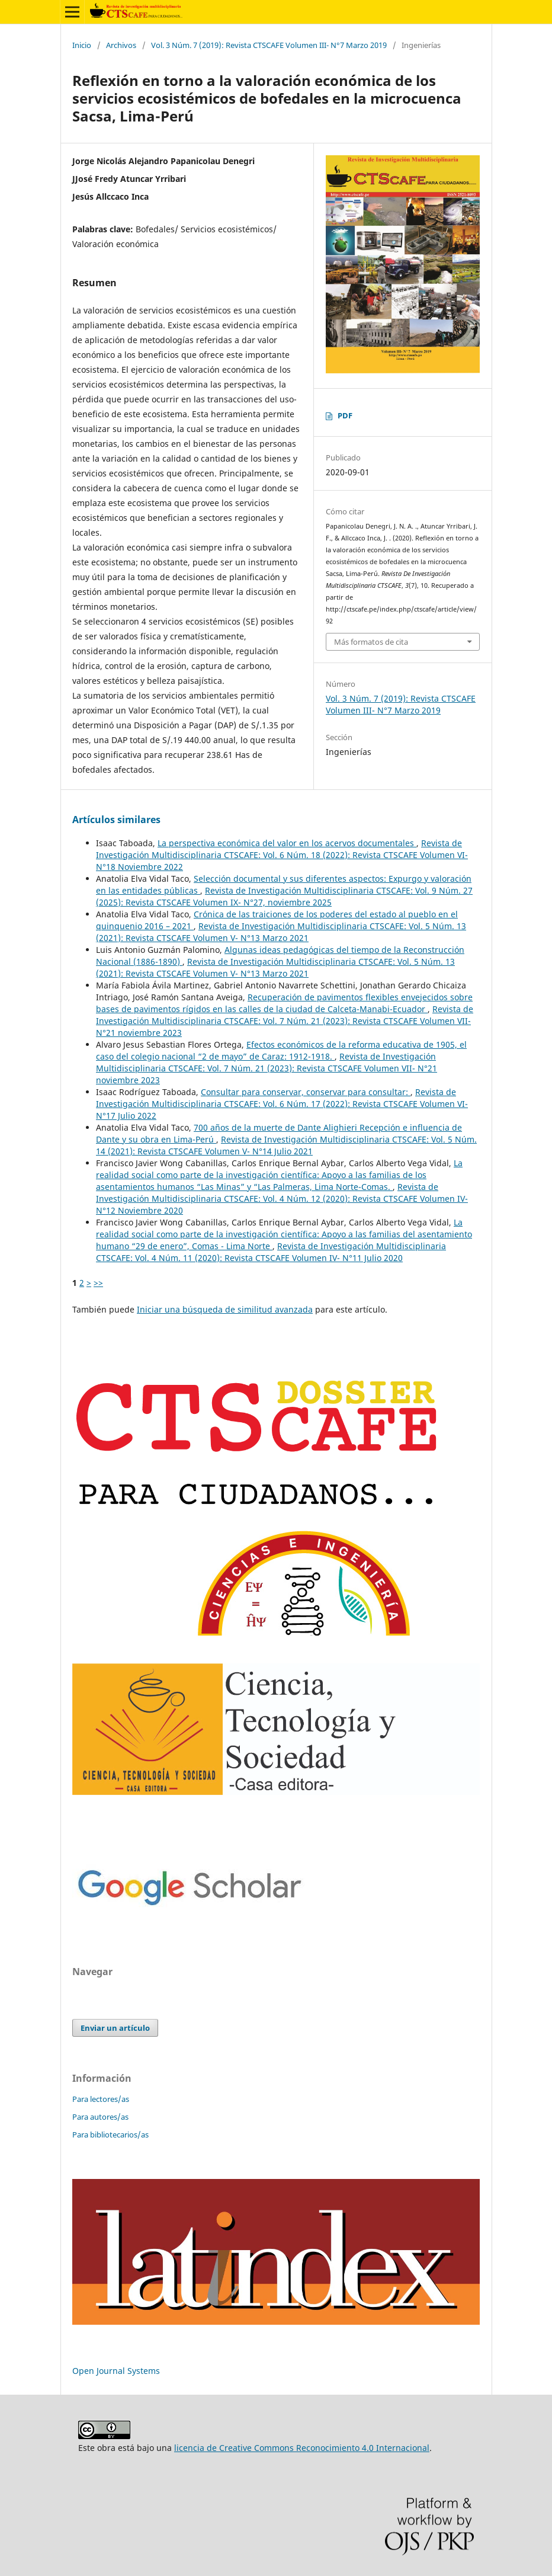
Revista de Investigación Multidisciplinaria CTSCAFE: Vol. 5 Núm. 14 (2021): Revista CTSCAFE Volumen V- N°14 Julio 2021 (286, 1145)
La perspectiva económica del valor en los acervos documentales (287, 843)
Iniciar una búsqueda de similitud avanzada (225, 1309)
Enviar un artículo (115, 2028)
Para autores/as (100, 2116)
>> (98, 1282)
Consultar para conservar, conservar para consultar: (305, 1091)
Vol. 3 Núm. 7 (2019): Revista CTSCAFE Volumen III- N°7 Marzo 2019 (269, 45)
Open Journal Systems (116, 2370)
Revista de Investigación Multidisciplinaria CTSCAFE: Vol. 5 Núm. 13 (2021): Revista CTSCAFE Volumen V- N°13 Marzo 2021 (281, 931)
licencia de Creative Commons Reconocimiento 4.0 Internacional (301, 2447)
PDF (345, 415)
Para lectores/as (100, 2099)
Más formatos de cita (371, 641)
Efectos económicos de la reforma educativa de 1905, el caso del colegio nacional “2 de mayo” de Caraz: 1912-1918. (281, 1050)
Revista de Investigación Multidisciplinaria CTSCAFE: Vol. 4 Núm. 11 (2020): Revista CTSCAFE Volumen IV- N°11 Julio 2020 (271, 1251)
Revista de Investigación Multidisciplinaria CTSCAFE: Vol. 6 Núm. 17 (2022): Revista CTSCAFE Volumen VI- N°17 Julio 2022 (282, 1103)
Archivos (121, 45)
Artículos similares (116, 819)
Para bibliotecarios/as (110, 2134)
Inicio (81, 45)
